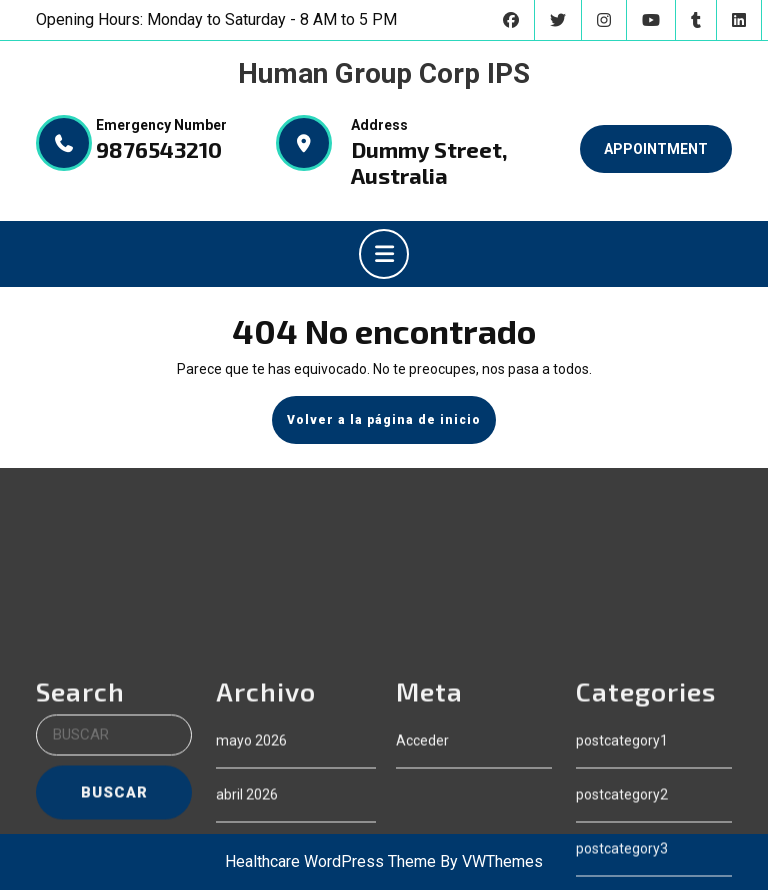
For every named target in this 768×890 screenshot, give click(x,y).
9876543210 (159, 149)
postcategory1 (622, 852)
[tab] (384, 254)
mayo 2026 (251, 852)
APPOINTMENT (656, 149)
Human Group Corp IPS (384, 73)
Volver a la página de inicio (391, 427)
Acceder (422, 852)
